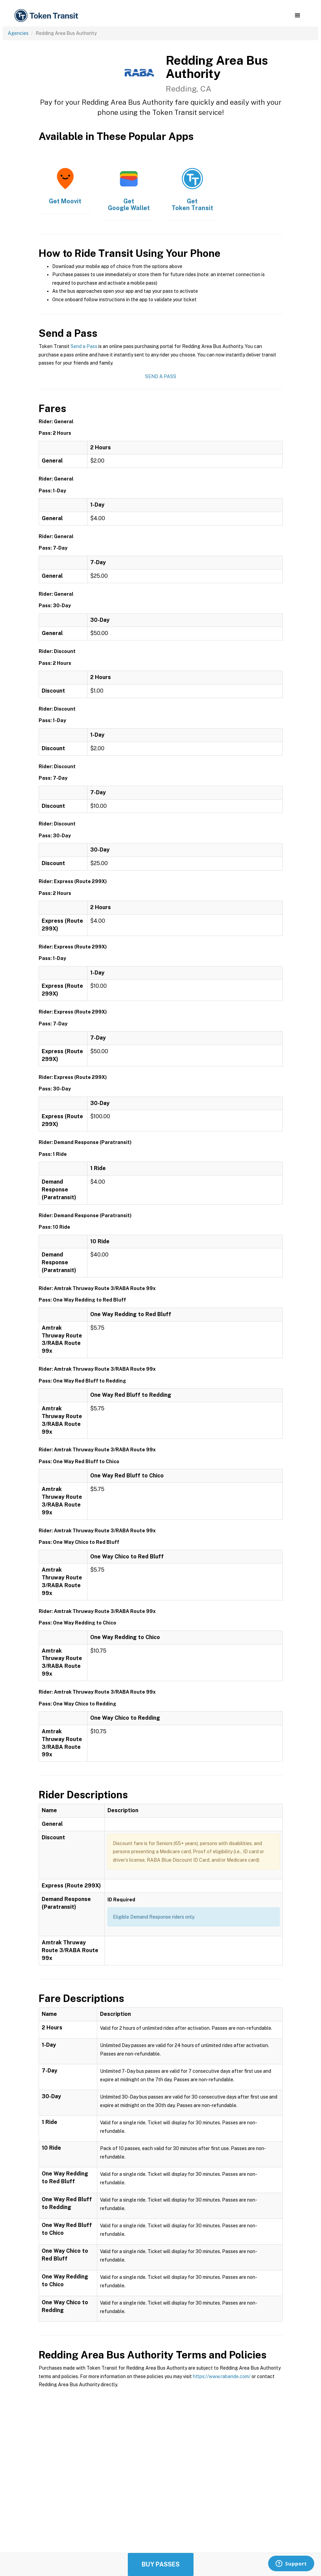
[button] (297, 15)
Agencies (18, 33)
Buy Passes (161, 2564)
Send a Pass (84, 346)
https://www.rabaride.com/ (221, 2376)
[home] (47, 16)
